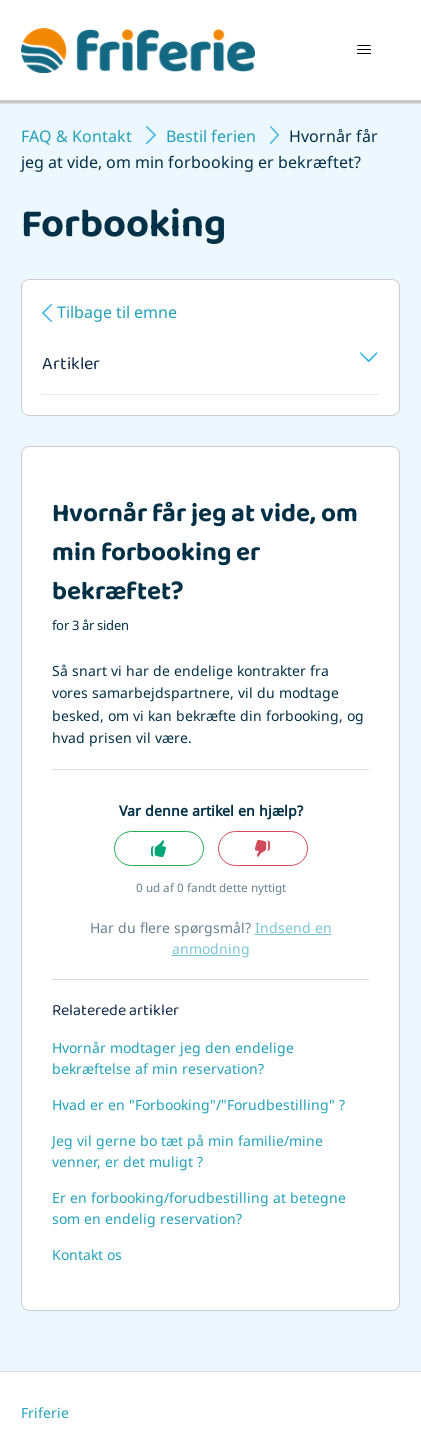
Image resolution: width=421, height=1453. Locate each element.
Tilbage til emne (117, 312)
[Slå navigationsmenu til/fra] (364, 50)
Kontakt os (87, 1254)
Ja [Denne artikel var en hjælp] (159, 848)
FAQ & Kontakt (76, 136)
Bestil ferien (211, 136)
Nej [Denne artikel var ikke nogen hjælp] (263, 848)
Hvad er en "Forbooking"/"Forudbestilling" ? (198, 1104)
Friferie (45, 1412)
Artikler (210, 366)
